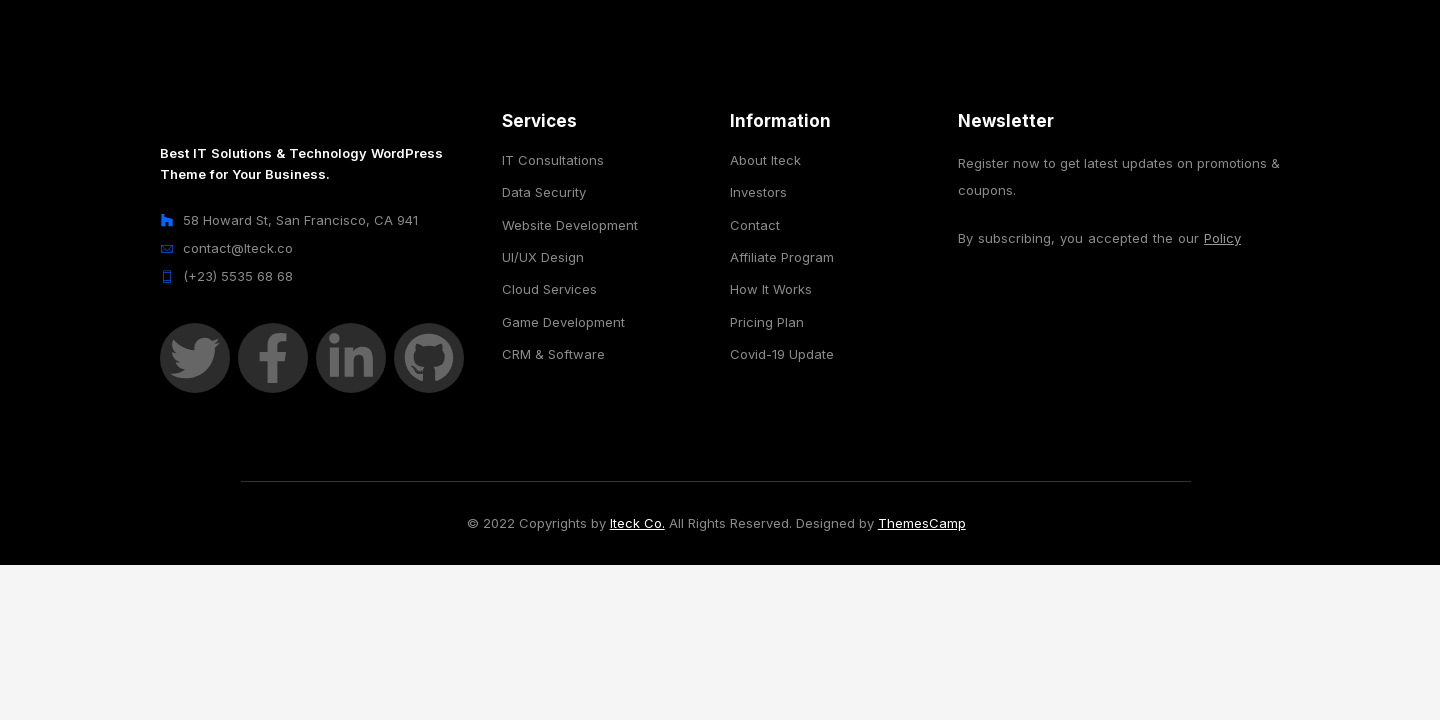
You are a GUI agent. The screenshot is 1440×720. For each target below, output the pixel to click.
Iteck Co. (637, 523)
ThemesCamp (922, 523)
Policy (1222, 238)
